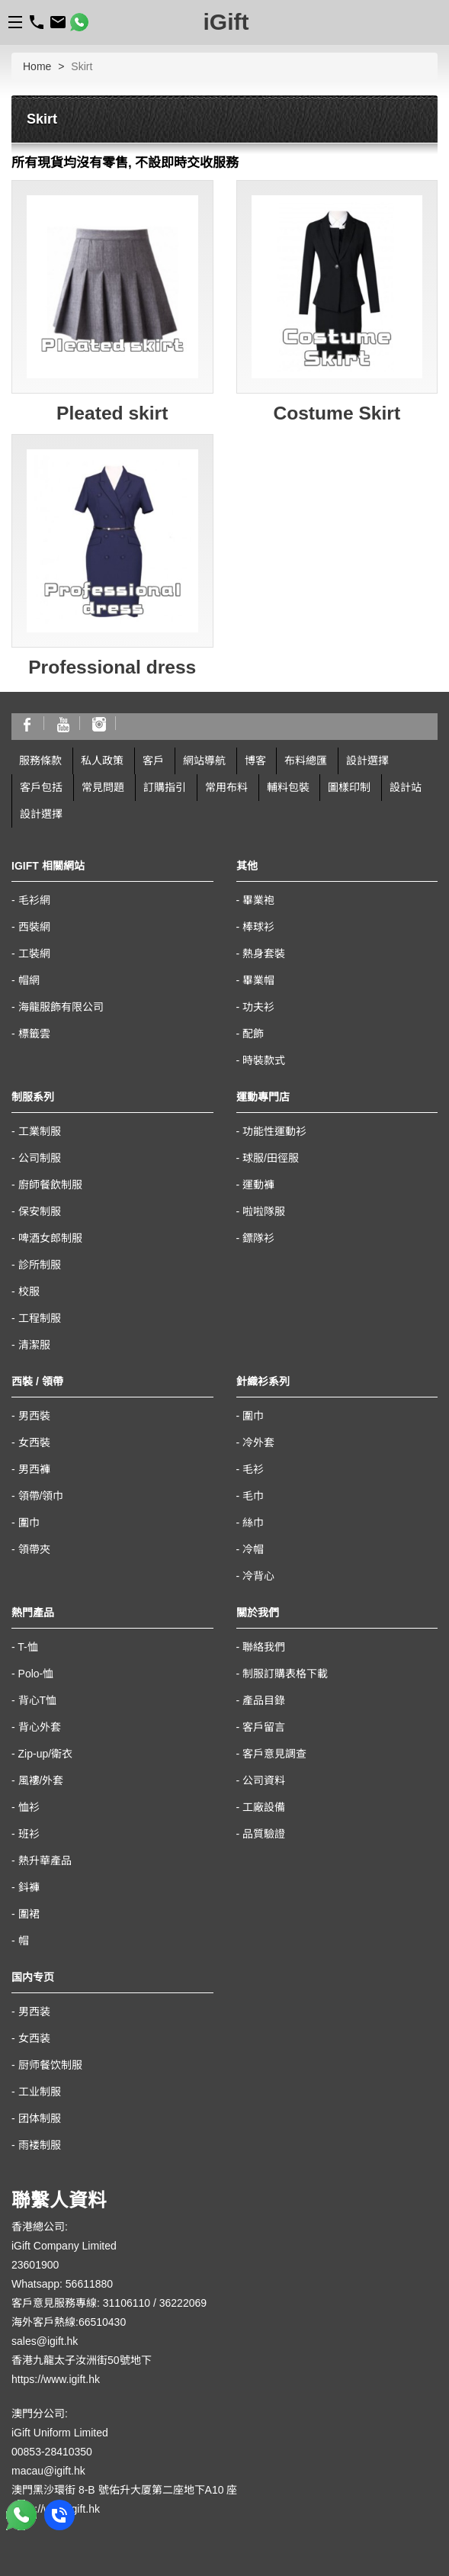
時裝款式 (263, 1060)
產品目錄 (263, 1700)
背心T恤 (37, 1700)
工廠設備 (263, 1807)
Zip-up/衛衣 (45, 1754)
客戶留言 (263, 1727)
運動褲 (258, 1185)
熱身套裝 (263, 953)
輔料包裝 (288, 787)
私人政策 (102, 760)
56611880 (89, 2284)
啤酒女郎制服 (50, 1238)
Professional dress (112, 667)
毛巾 (253, 1496)
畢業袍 (258, 900)
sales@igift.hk (44, 2341)
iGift (226, 21)
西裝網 (34, 927)
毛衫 (253, 1469)
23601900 (35, 2265)
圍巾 (29, 1522)
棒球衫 (258, 927)
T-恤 (27, 1647)
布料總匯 (305, 760)
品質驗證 (263, 1834)
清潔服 (34, 1345)
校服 (29, 1291)
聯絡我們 (263, 1647)
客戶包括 (41, 787)
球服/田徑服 (270, 1158)
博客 (255, 760)
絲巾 (253, 1522)
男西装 (34, 2011)
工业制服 (39, 2092)
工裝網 (34, 953)
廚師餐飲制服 (50, 1185)
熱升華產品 (45, 1860)
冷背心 (258, 1576)
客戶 (153, 760)
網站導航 (204, 760)
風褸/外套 (41, 1780)
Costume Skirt (336, 413)
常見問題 (103, 787)
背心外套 (39, 1727)
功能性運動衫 (274, 1131)
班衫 (29, 1834)
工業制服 (39, 1131)
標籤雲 (34, 1034)
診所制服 (39, 1265)
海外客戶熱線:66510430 (68, 2322)
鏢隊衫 (258, 1238)
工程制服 (39, 1318)
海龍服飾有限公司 (61, 1007)
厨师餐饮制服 (50, 2065)
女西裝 (34, 1442)
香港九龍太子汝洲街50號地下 (81, 2360)
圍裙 (29, 1914)
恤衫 (29, 1807)
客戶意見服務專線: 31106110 (80, 2303)
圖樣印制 (349, 787)
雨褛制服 (39, 2145)
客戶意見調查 (274, 1754)
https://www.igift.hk (55, 2379)
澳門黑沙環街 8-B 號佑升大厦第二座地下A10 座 (124, 2490)
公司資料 (263, 1780)
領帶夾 (34, 1549)
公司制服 (39, 1158)
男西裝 (34, 1416)
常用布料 (226, 787)
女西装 (34, 2038)
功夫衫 (258, 1007)
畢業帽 (258, 980)
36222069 (183, 2303)
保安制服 (39, 1211)
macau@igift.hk (48, 2471)
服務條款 (40, 760)
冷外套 (258, 1442)
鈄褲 (29, 1887)
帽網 (29, 980)
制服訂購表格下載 (285, 1673)
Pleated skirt (112, 413)
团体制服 (39, 2118)
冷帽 (253, 1549)
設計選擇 (367, 760)
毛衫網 (34, 900)
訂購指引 (164, 787)
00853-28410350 (51, 2452)
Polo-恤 (36, 1673)
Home (37, 66)
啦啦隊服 (263, 1211)
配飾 (253, 1034)
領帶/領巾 (41, 1496)
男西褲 (34, 1469)
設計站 (406, 787)
